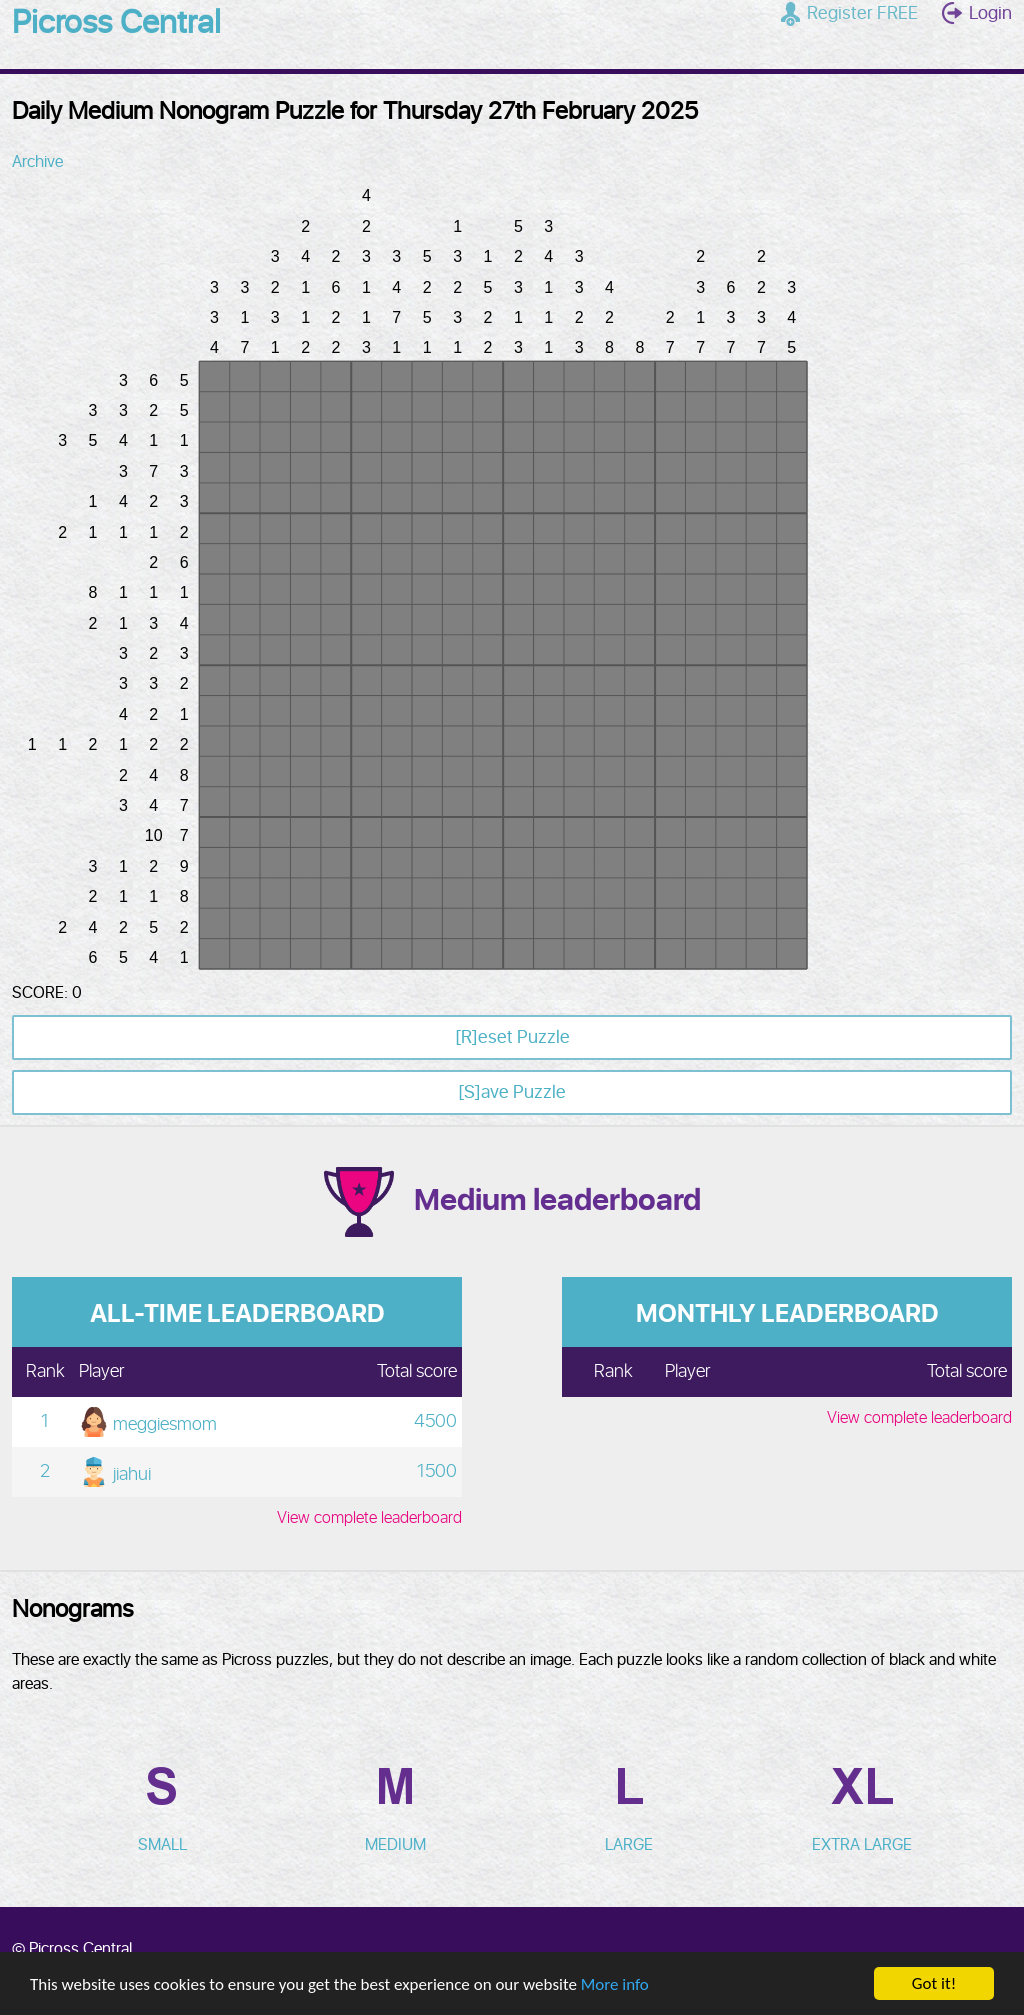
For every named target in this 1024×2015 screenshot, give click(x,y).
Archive (37, 162)
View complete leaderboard (369, 1518)
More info (615, 1984)
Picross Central (116, 24)
